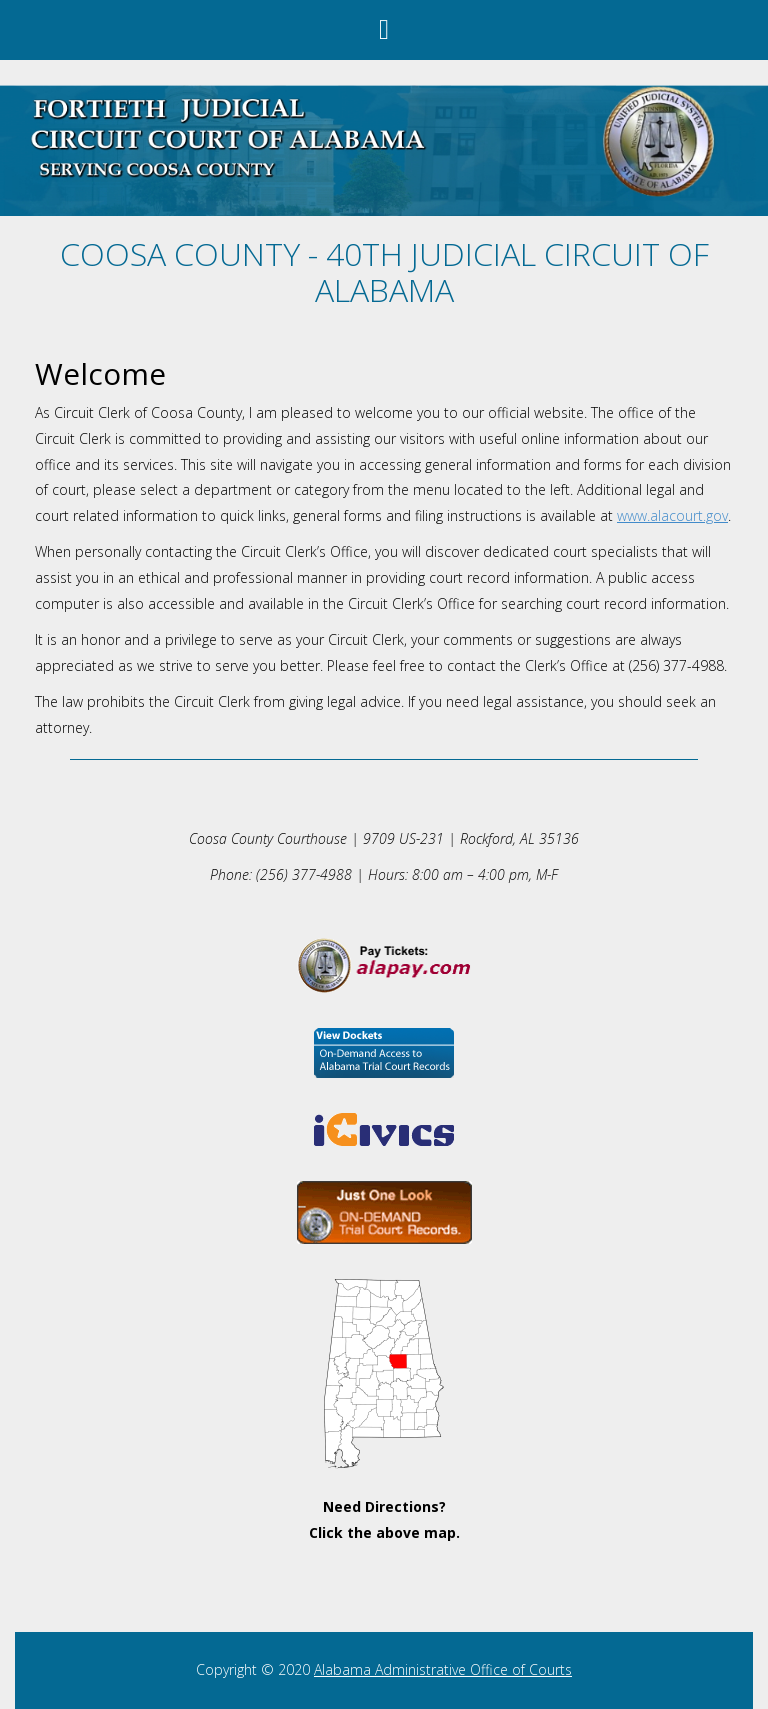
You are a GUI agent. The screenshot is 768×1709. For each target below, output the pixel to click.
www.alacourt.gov (672, 515)
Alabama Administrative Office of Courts (443, 1669)
